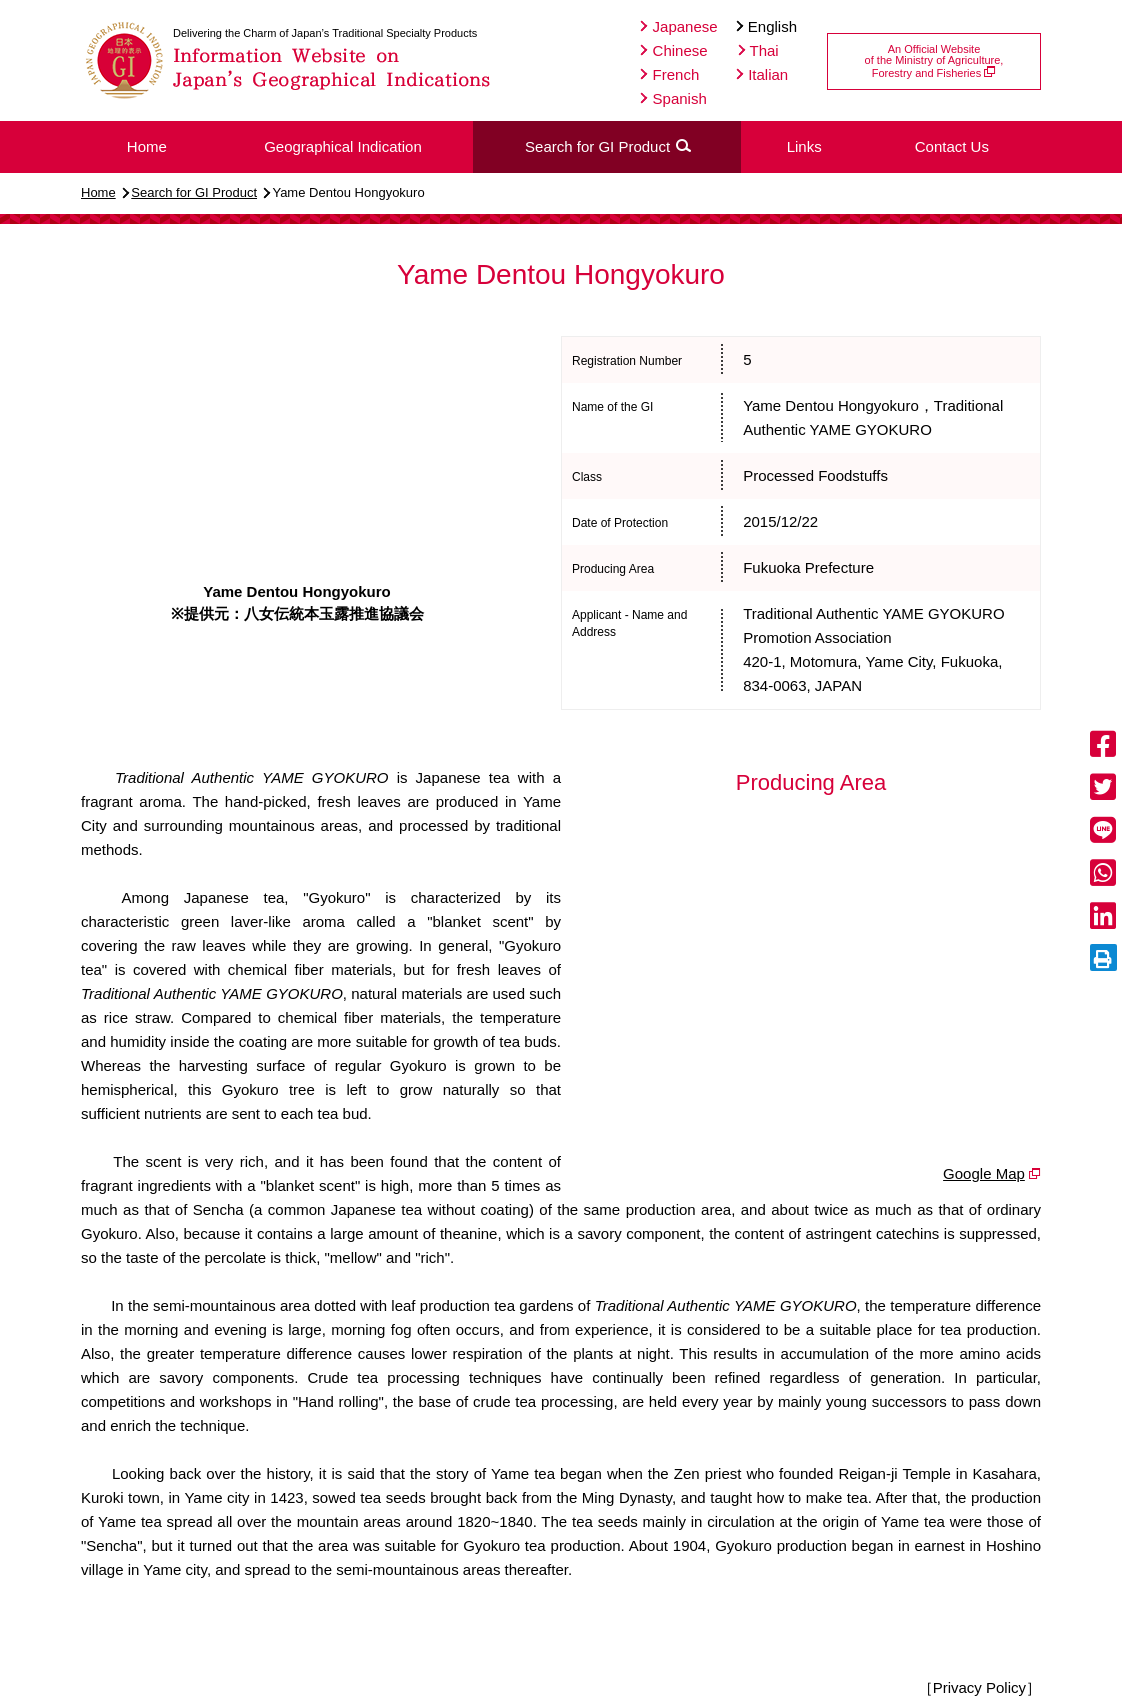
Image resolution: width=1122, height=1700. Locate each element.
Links (804, 146)
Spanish (673, 98)
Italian (762, 74)
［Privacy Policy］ (979, 1687)
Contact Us (952, 146)
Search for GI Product (194, 192)
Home (98, 192)
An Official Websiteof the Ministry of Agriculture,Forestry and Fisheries (934, 61)
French (669, 74)
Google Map (984, 1173)
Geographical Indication (343, 146)
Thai (758, 50)
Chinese (673, 50)
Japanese (678, 26)
